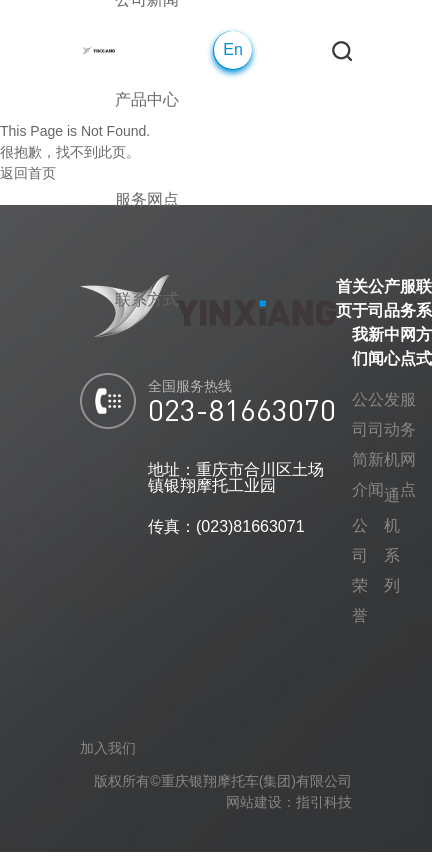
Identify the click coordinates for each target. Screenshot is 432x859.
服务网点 (408, 322)
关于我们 (360, 322)
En (233, 49)
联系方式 (424, 322)
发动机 (392, 429)
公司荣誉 (360, 570)
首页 (344, 298)
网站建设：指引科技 (289, 802)
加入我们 (108, 748)
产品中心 (392, 322)
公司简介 (360, 444)
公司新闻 (376, 322)
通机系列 (392, 540)
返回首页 (28, 173)
